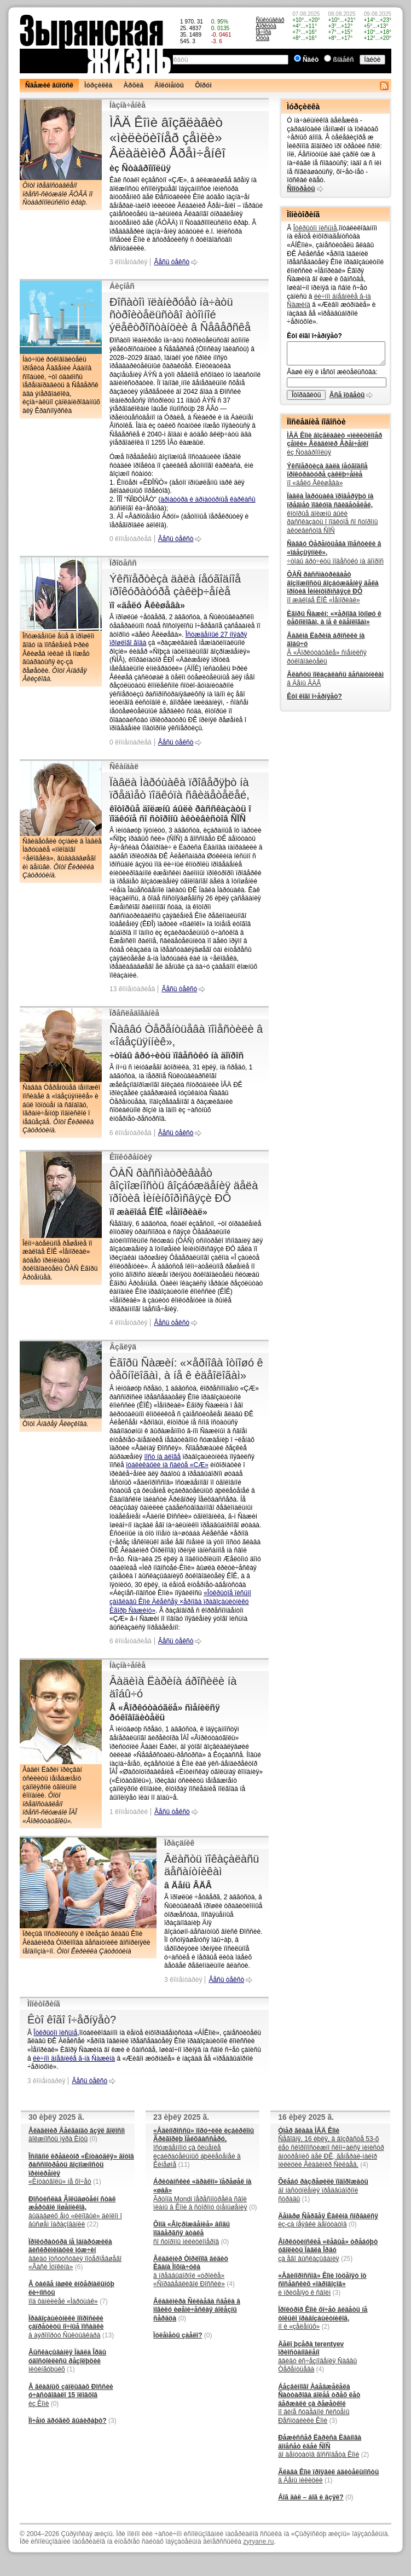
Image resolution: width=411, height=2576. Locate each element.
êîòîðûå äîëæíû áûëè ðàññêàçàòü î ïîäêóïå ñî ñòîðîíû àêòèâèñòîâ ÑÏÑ (332, 513)
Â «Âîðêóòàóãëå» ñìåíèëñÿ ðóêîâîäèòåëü (326, 648)
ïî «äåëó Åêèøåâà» (327, 474)
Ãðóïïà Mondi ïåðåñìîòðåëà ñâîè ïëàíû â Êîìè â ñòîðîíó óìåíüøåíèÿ (202, 2194)
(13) (108, 2335)
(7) (104, 2301)
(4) (231, 2284)
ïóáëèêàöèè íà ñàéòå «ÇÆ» (167, 1465)
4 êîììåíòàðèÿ (128, 1323)
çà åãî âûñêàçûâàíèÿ (328, 2250)
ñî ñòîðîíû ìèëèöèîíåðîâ (191, 2232)
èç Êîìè (70, 2395)
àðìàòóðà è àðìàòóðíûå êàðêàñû (208, 499)
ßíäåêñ (343, 59)
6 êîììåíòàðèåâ (130, 1133)
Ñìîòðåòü (301, 189)
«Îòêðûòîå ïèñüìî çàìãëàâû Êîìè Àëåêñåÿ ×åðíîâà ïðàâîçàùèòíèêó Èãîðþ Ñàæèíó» (180, 1601)
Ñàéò (311, 59)
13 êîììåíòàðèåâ (132, 989)
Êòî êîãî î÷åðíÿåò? (71, 2020)
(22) (93, 2224)
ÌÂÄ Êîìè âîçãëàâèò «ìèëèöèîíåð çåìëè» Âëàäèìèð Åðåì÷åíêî (167, 137)
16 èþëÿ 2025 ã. (306, 2117)
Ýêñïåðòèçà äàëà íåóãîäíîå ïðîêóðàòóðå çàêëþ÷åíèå (175, 585)
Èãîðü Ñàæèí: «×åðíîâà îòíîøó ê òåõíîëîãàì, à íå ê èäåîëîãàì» (186, 1369)
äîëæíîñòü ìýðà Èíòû (76, 2135)
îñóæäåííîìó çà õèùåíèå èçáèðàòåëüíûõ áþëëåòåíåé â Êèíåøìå (203, 2147)
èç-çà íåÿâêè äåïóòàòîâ (328, 2220)
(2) (326, 2326)
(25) (346, 2259)
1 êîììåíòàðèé (128, 1812)
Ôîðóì (203, 85)
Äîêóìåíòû (169, 85)
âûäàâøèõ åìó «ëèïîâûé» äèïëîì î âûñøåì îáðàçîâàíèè (75, 2212)
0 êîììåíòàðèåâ (130, 539)
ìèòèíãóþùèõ (67, 2360)
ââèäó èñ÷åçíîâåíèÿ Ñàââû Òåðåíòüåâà (317, 2357)
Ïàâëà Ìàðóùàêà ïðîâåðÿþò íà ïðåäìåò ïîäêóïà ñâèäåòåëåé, (179, 788)
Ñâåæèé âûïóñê (49, 85)
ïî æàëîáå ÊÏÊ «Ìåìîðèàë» (332, 587)
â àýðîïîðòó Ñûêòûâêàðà (65, 2327)
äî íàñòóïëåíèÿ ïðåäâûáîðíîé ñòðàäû (323, 2190)
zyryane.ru (258, 2541)
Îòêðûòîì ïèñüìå (55, 2033)
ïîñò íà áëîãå (162, 1457)
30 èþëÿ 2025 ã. (56, 2117)
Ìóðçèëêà (98, 85)
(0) (93, 2139)
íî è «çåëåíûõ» (322, 2318)
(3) (112, 2420)
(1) (97, 2181)
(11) (183, 2164)
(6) (79, 2267)
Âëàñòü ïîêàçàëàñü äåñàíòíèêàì (211, 1865)
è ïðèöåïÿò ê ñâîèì (322, 2284)
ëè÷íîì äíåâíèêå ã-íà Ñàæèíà (74, 2058)
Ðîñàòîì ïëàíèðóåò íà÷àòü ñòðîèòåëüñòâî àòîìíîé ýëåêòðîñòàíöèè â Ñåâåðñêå (180, 314)
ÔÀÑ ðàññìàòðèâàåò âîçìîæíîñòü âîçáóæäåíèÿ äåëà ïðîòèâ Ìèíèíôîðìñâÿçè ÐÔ (183, 1185)
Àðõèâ (133, 85)
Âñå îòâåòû (347, 395)
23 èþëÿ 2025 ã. (181, 2117)
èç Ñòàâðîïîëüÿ (334, 444)
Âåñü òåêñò (171, 262)
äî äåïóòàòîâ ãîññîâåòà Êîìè (319, 2446)
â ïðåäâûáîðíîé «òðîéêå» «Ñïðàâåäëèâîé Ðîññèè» (190, 2271)
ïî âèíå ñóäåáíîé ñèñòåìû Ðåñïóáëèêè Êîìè (319, 2403)
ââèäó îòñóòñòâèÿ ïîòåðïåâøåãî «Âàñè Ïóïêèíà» (74, 2254)
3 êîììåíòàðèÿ (128, 262)
